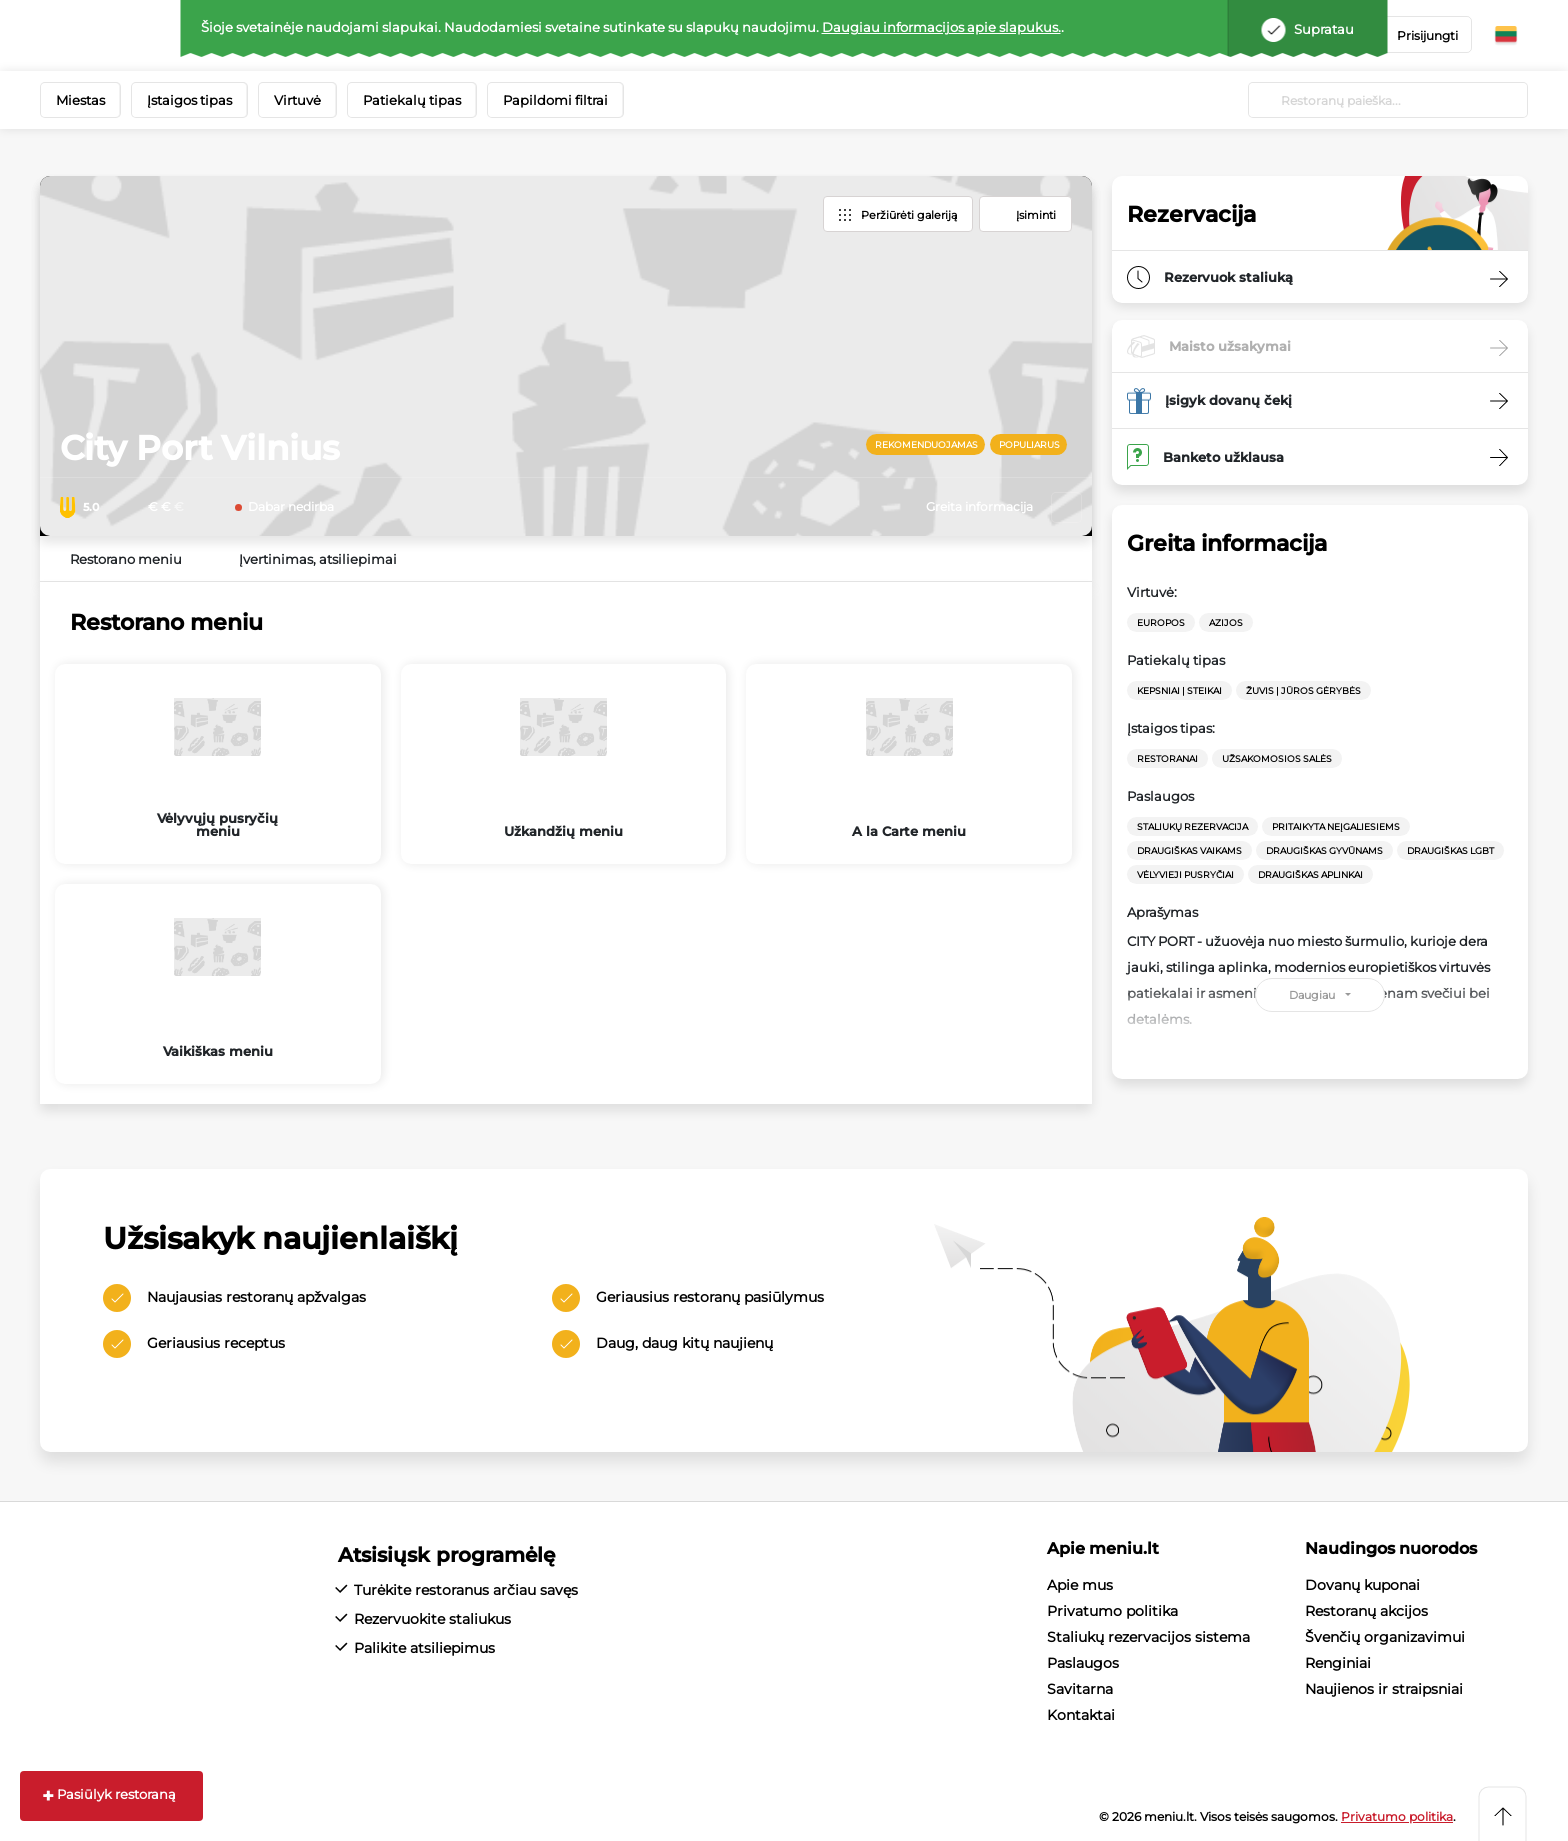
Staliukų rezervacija (1192, 826)
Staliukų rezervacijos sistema (1148, 1637)
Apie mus (1080, 1585)
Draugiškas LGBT (1450, 850)
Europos (1161, 622)
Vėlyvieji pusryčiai (1185, 874)
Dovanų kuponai (1362, 1585)
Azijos (1226, 622)
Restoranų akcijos (1366, 1611)
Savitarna (1080, 1689)
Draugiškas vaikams (1189, 850)
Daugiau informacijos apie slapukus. (941, 27)
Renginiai (1338, 1663)
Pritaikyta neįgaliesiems (1336, 826)
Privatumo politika (1112, 1611)
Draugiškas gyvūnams (1324, 850)
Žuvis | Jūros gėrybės (1303, 690)
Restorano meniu (126, 559)
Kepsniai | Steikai (1179, 690)
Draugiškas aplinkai (1310, 874)
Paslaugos (1083, 1663)
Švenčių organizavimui (1385, 1637)
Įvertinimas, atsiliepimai (318, 559)
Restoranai (1167, 758)
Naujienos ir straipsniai (1384, 1689)
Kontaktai (1081, 1715)
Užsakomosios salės (1277, 758)
